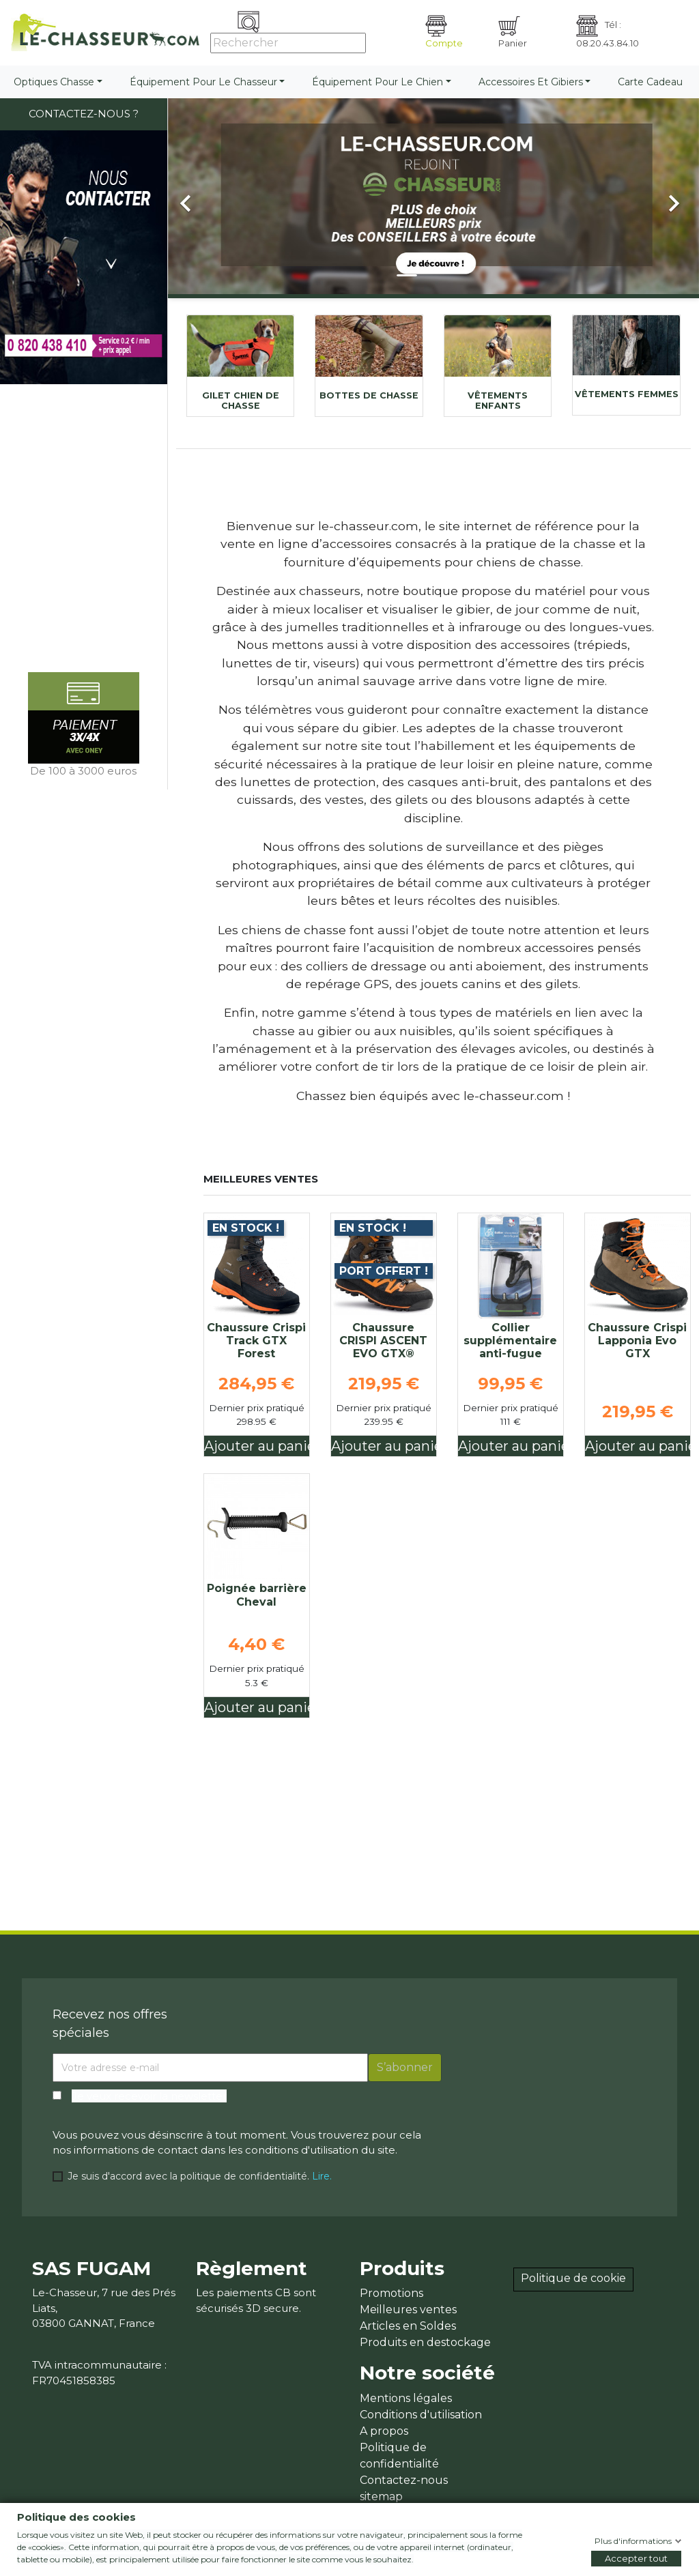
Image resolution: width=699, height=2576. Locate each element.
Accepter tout (636, 2558)
